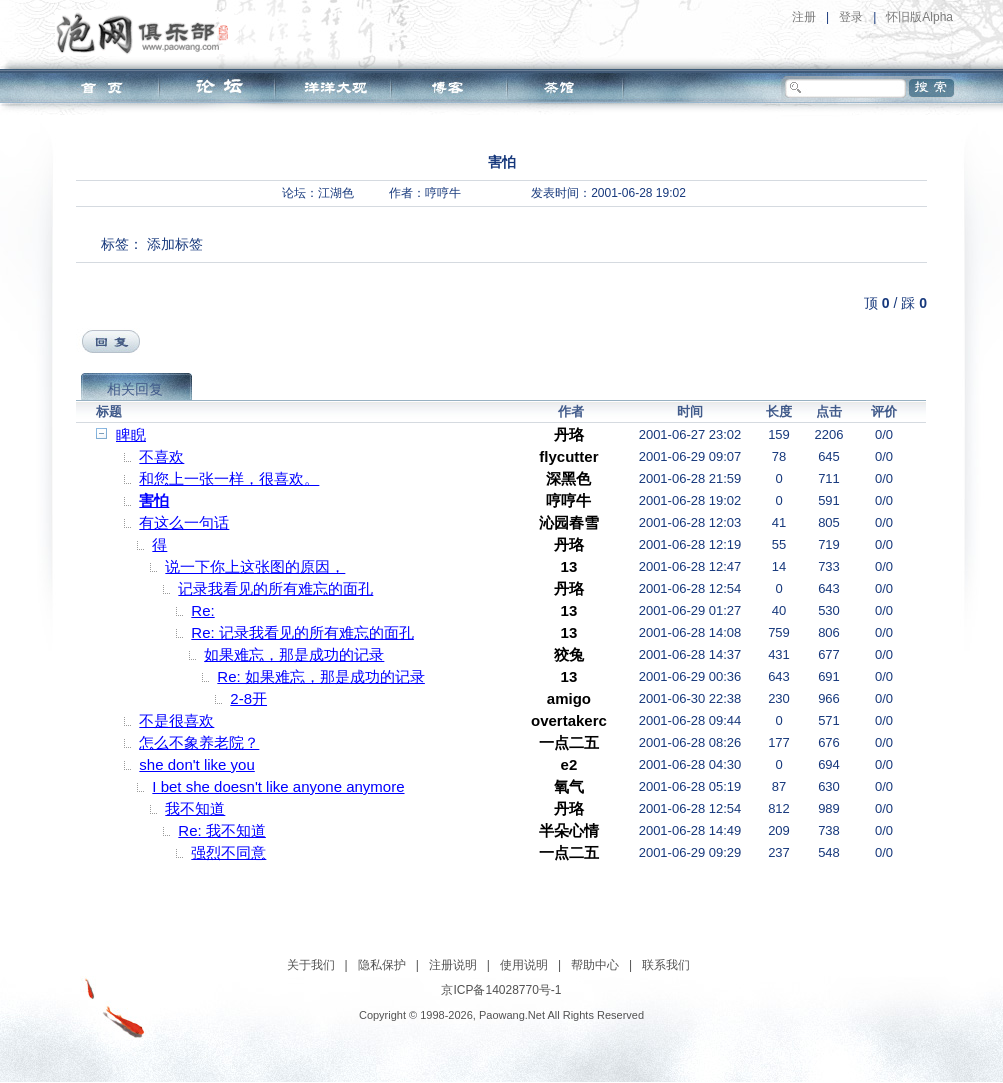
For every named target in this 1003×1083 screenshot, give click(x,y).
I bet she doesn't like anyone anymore (278, 786)
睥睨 (131, 434)
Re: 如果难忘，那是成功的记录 (321, 676)
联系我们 (666, 965)
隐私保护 (382, 965)
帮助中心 (595, 965)
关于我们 (311, 965)
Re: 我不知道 (222, 830)
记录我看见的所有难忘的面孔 (275, 588)
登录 (851, 17)
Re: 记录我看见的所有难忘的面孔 (302, 632)
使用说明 (524, 965)
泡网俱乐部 (147, 33)
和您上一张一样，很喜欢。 (229, 478)
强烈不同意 (228, 852)
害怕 (154, 500)
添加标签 (175, 244)
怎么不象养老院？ (199, 742)
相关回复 (135, 389)
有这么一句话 (184, 522)
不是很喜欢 (176, 720)
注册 (804, 17)
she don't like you (196, 764)
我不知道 (195, 808)
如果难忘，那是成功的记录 (294, 654)
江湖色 (336, 193)
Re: (202, 610)
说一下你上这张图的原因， (255, 566)
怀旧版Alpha (919, 17)
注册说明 (453, 965)
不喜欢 (161, 456)
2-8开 (248, 698)
